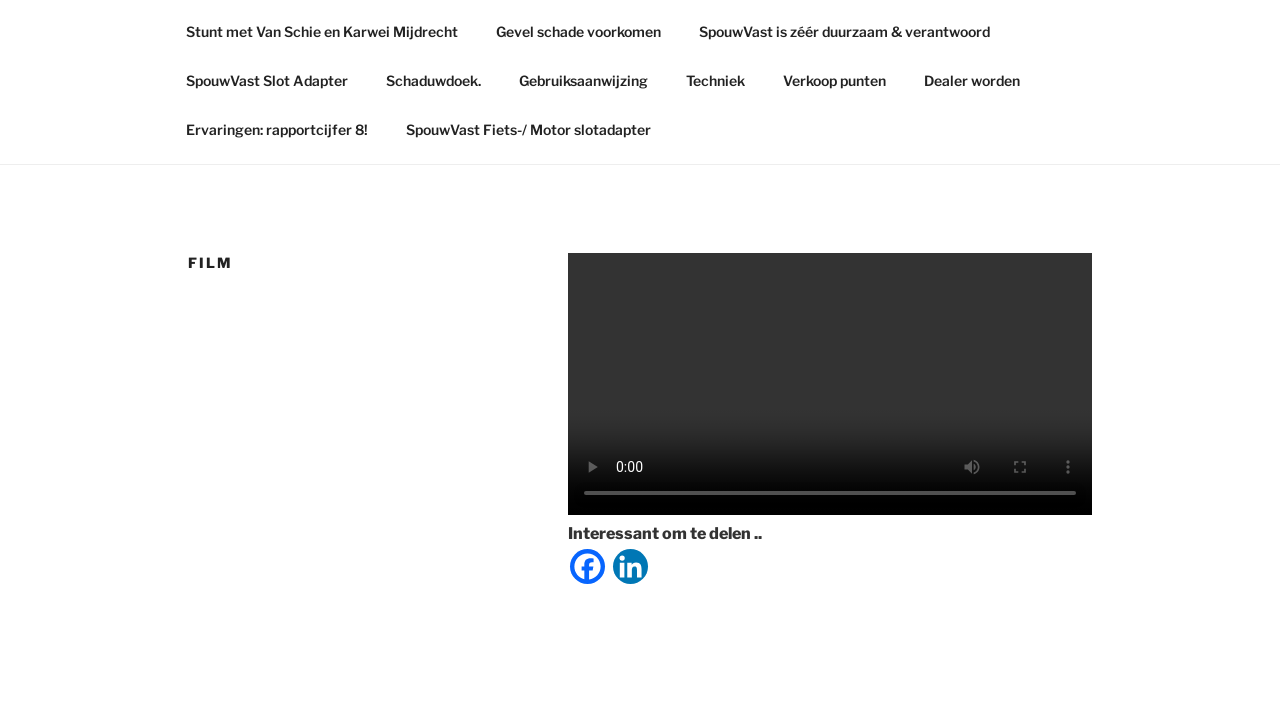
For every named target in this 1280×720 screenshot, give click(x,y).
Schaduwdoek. (433, 80)
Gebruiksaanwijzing (583, 80)
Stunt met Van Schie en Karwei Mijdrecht (322, 31)
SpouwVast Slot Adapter (267, 80)
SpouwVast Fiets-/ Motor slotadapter (528, 129)
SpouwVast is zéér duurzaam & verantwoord (844, 31)
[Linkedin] (630, 566)
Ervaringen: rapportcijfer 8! (277, 129)
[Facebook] (587, 566)
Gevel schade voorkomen (578, 31)
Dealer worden (972, 80)
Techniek (715, 80)
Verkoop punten (834, 80)
